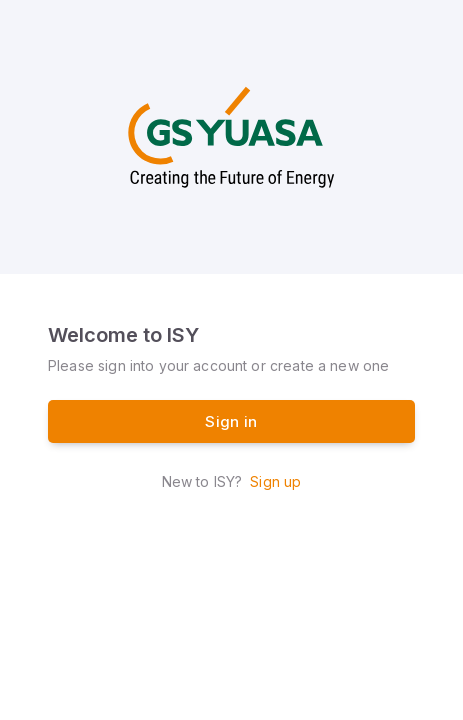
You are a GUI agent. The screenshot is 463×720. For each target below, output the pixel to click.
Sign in (231, 421)
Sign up (275, 481)
